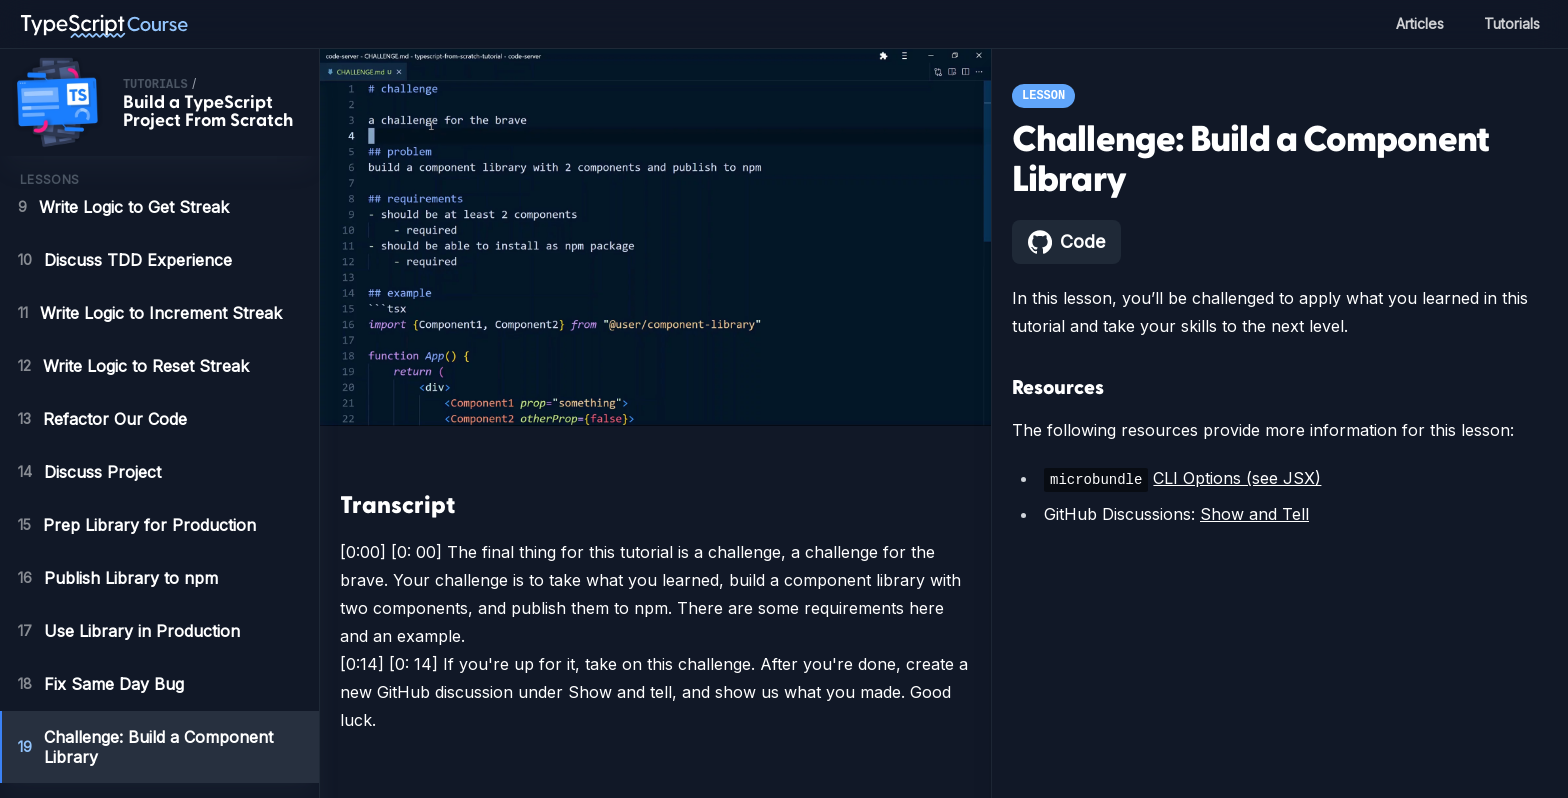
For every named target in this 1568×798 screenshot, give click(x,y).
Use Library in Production (130, 631)
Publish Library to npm (120, 578)
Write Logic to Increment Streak (156, 313)
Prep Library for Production (138, 525)
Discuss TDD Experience (124, 260)
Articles (1414, 23)
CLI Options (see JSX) (1231, 478)
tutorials (155, 85)
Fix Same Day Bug (101, 684)
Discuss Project (90, 472)
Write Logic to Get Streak (125, 207)
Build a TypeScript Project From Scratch (208, 111)
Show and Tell (1249, 514)
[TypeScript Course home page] (104, 24)
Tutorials (1510, 23)
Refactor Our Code (104, 419)
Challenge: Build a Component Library (150, 747)
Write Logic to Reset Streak (137, 366)
